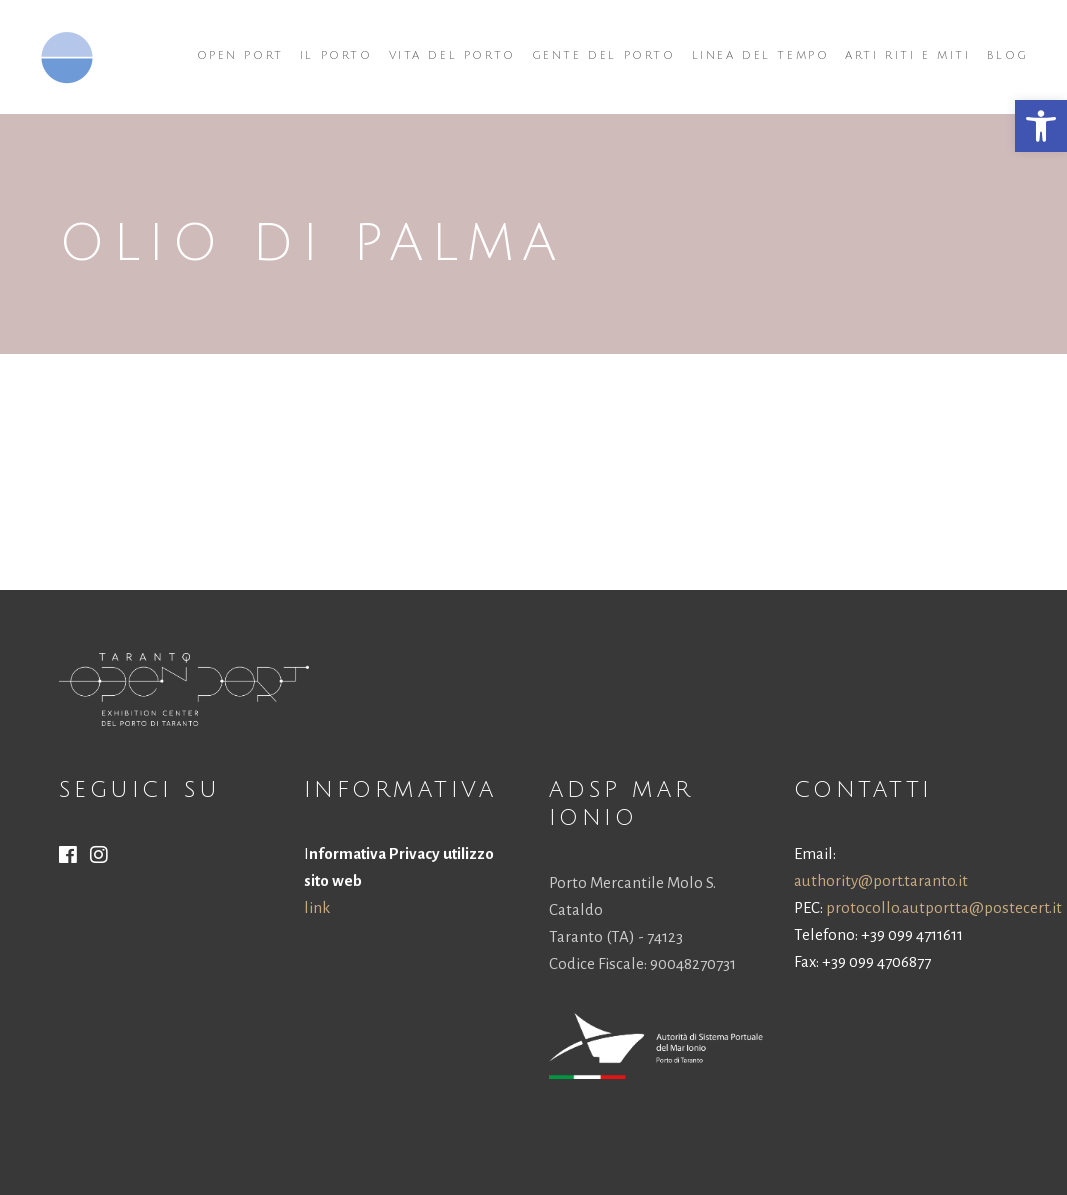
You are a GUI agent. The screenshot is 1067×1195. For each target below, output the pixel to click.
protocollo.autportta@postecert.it (944, 907)
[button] (1041, 126)
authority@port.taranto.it (881, 880)
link (317, 907)
